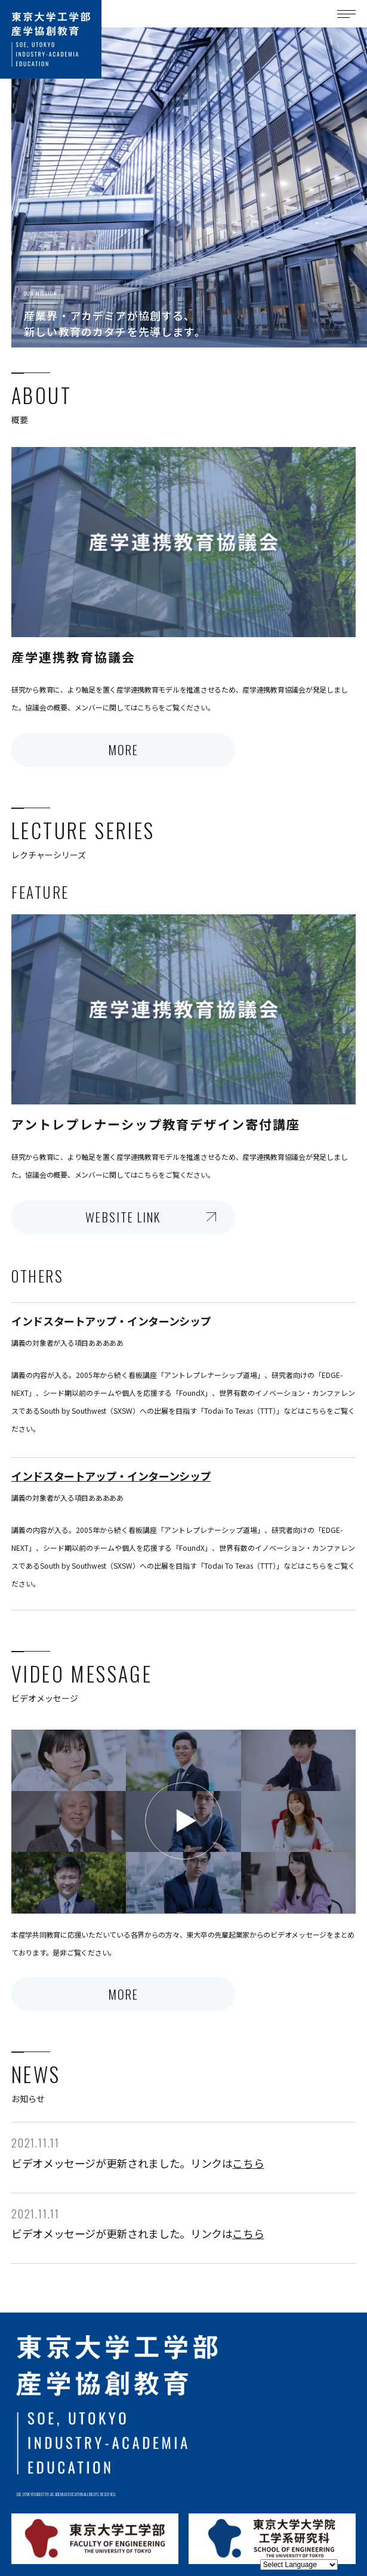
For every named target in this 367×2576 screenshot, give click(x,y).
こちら (248, 2163)
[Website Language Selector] (299, 2564)
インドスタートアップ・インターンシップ (111, 1475)
